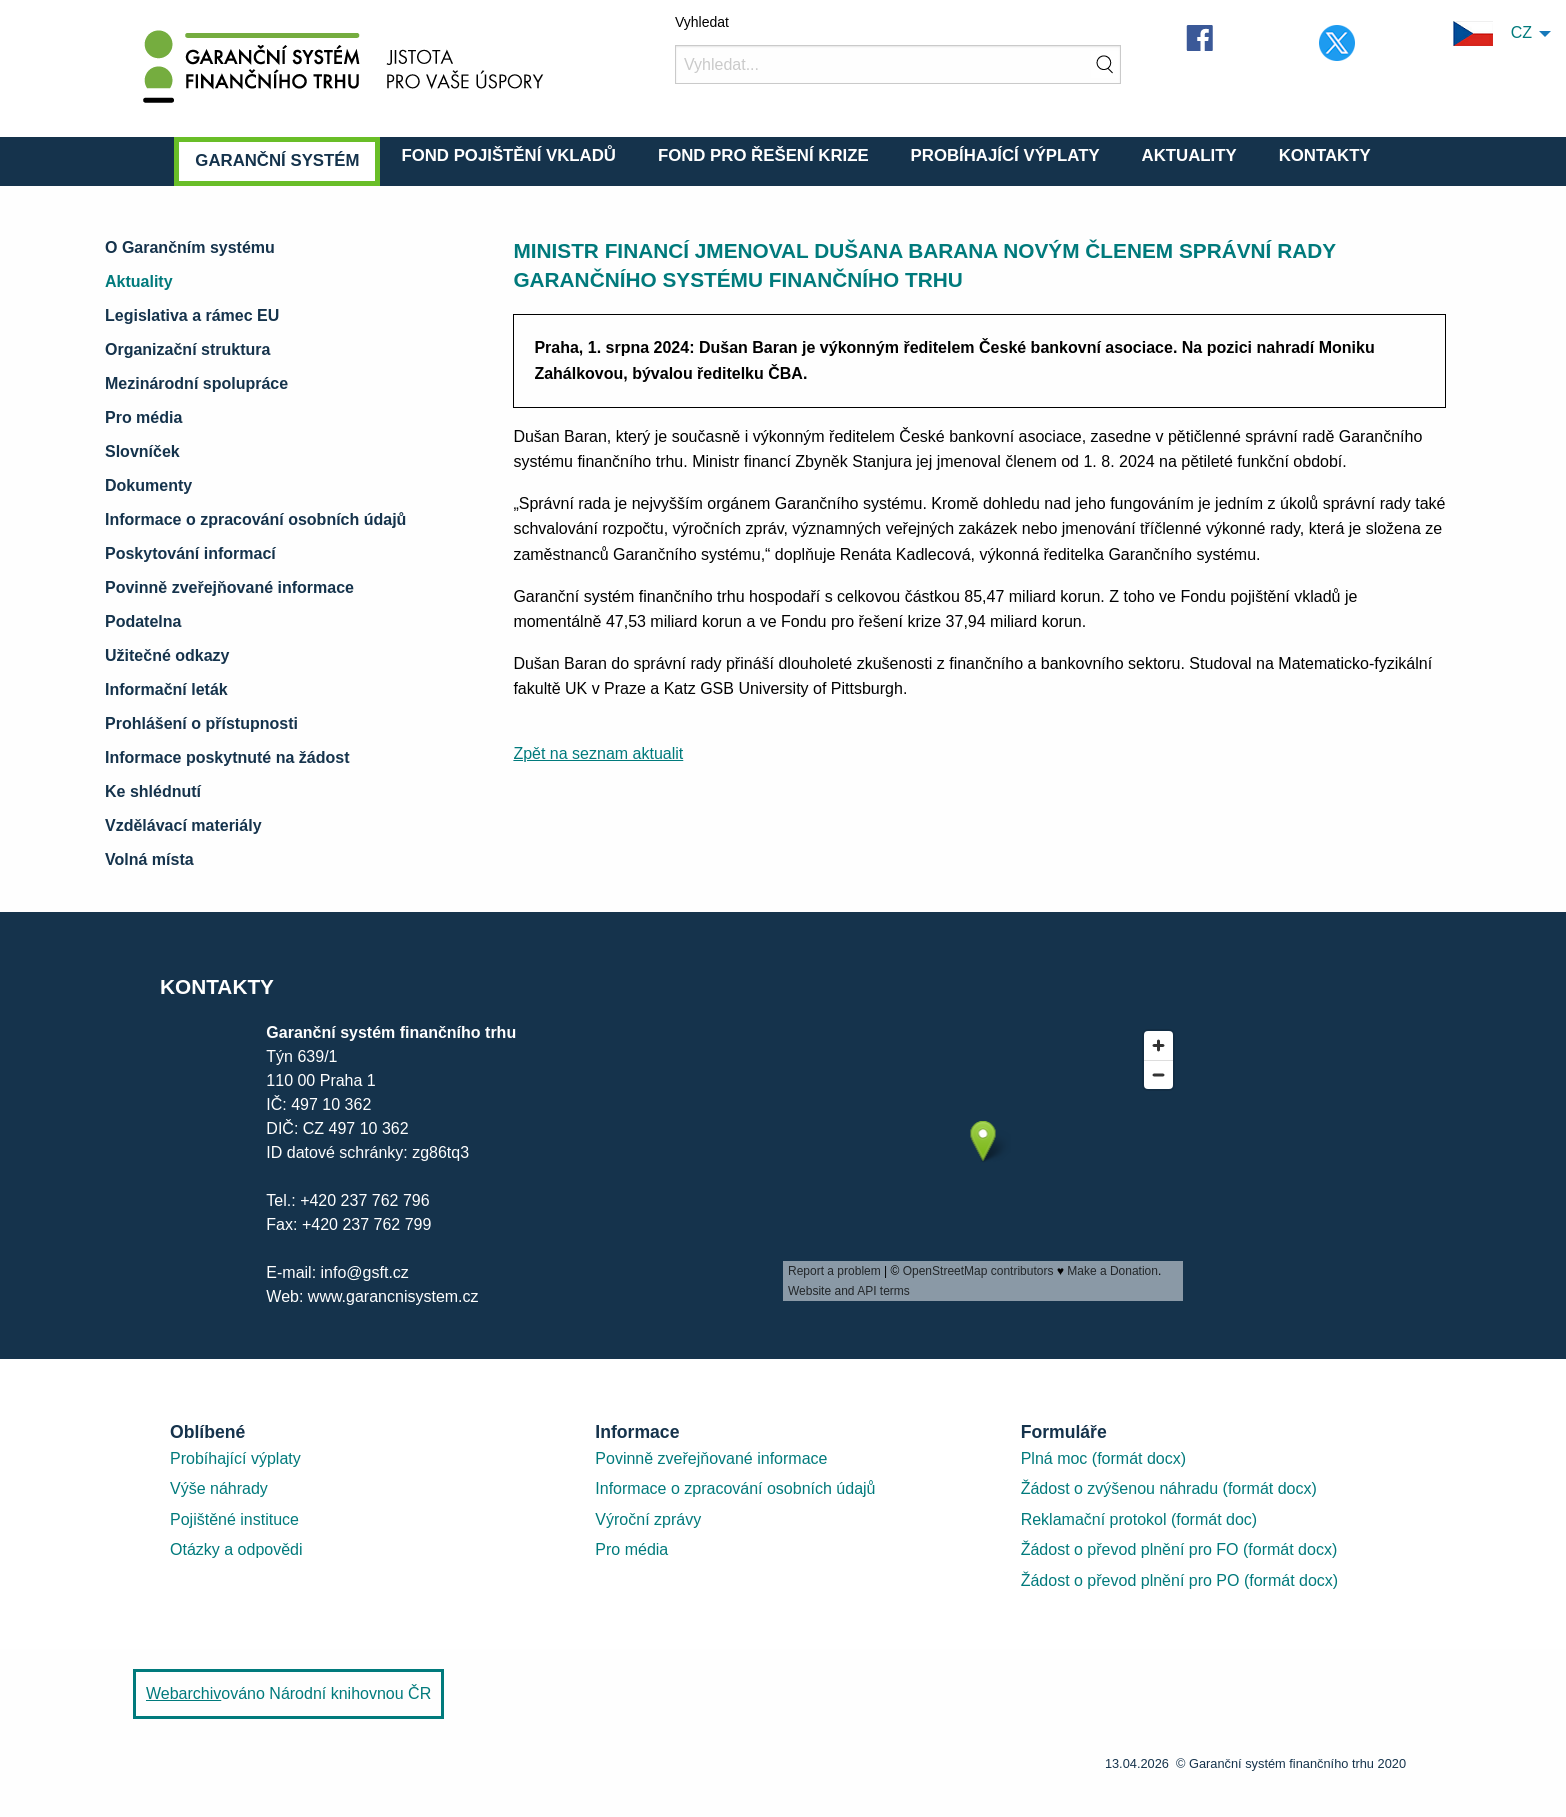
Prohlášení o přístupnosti (201, 723)
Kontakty (1325, 155)
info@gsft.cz (365, 1272)
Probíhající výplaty (1005, 155)
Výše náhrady (219, 1488)
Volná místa (149, 859)
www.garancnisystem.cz (390, 1296)
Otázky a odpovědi (236, 1549)
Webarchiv (183, 1693)
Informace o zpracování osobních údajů (255, 519)
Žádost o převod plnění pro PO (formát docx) (1179, 1580)
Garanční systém (277, 160)
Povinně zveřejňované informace (229, 587)
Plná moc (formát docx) (1103, 1458)
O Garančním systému (190, 247)
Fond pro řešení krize (763, 155)
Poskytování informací (190, 553)
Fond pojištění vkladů (508, 155)
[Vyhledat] (898, 64)
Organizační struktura (187, 349)
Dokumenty (148, 485)
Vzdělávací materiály (183, 825)
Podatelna (143, 621)
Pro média (143, 417)
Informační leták (166, 689)
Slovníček (142, 451)
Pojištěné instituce (234, 1519)
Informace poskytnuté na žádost (227, 757)
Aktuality (1189, 155)
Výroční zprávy (648, 1519)
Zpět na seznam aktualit (598, 753)
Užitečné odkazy (167, 655)
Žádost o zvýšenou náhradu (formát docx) (1169, 1488)
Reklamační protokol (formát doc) (1139, 1519)
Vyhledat (702, 22)
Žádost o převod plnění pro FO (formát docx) (1179, 1549)
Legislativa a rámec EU (192, 315)
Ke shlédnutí (153, 791)
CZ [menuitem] (1492, 33)
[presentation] (983, 1161)
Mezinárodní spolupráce (196, 383)
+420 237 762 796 (364, 1200)
